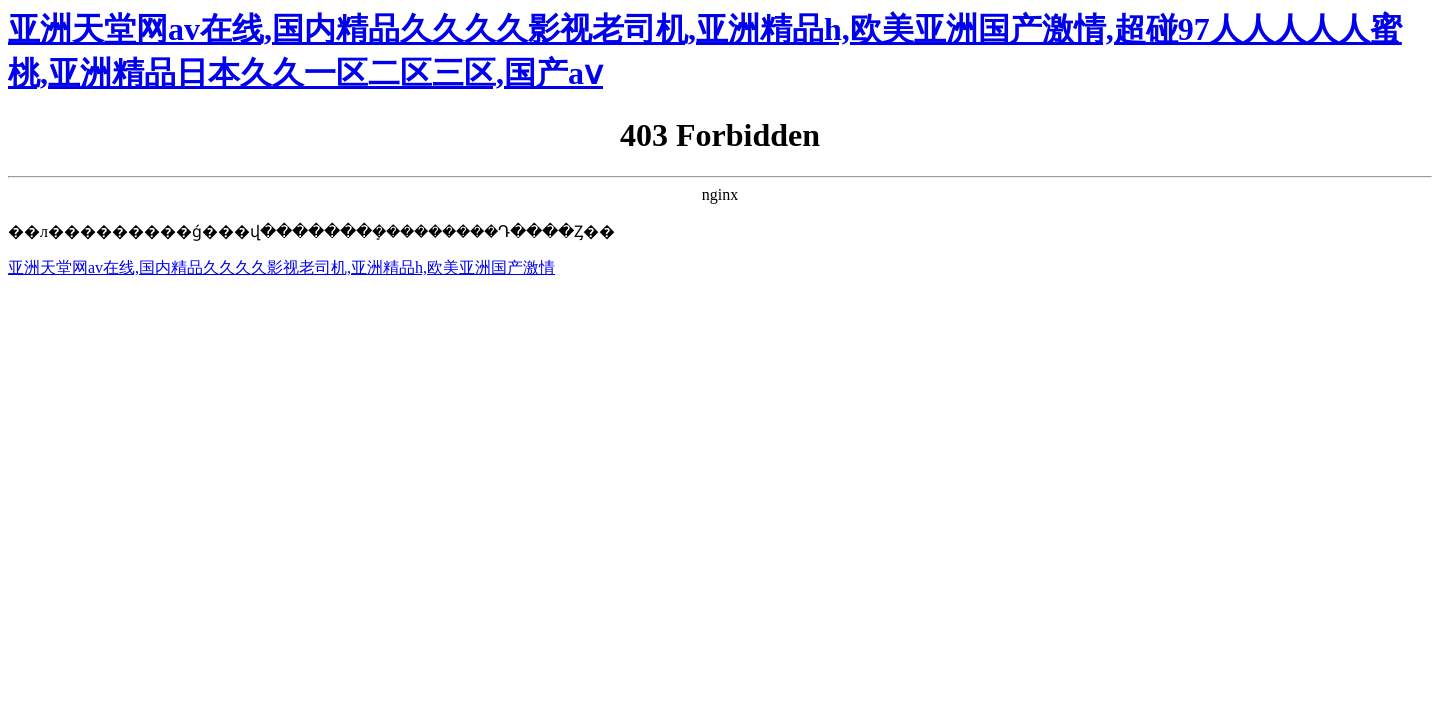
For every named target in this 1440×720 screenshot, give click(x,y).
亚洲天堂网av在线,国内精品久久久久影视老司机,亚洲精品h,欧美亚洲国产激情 (281, 267)
